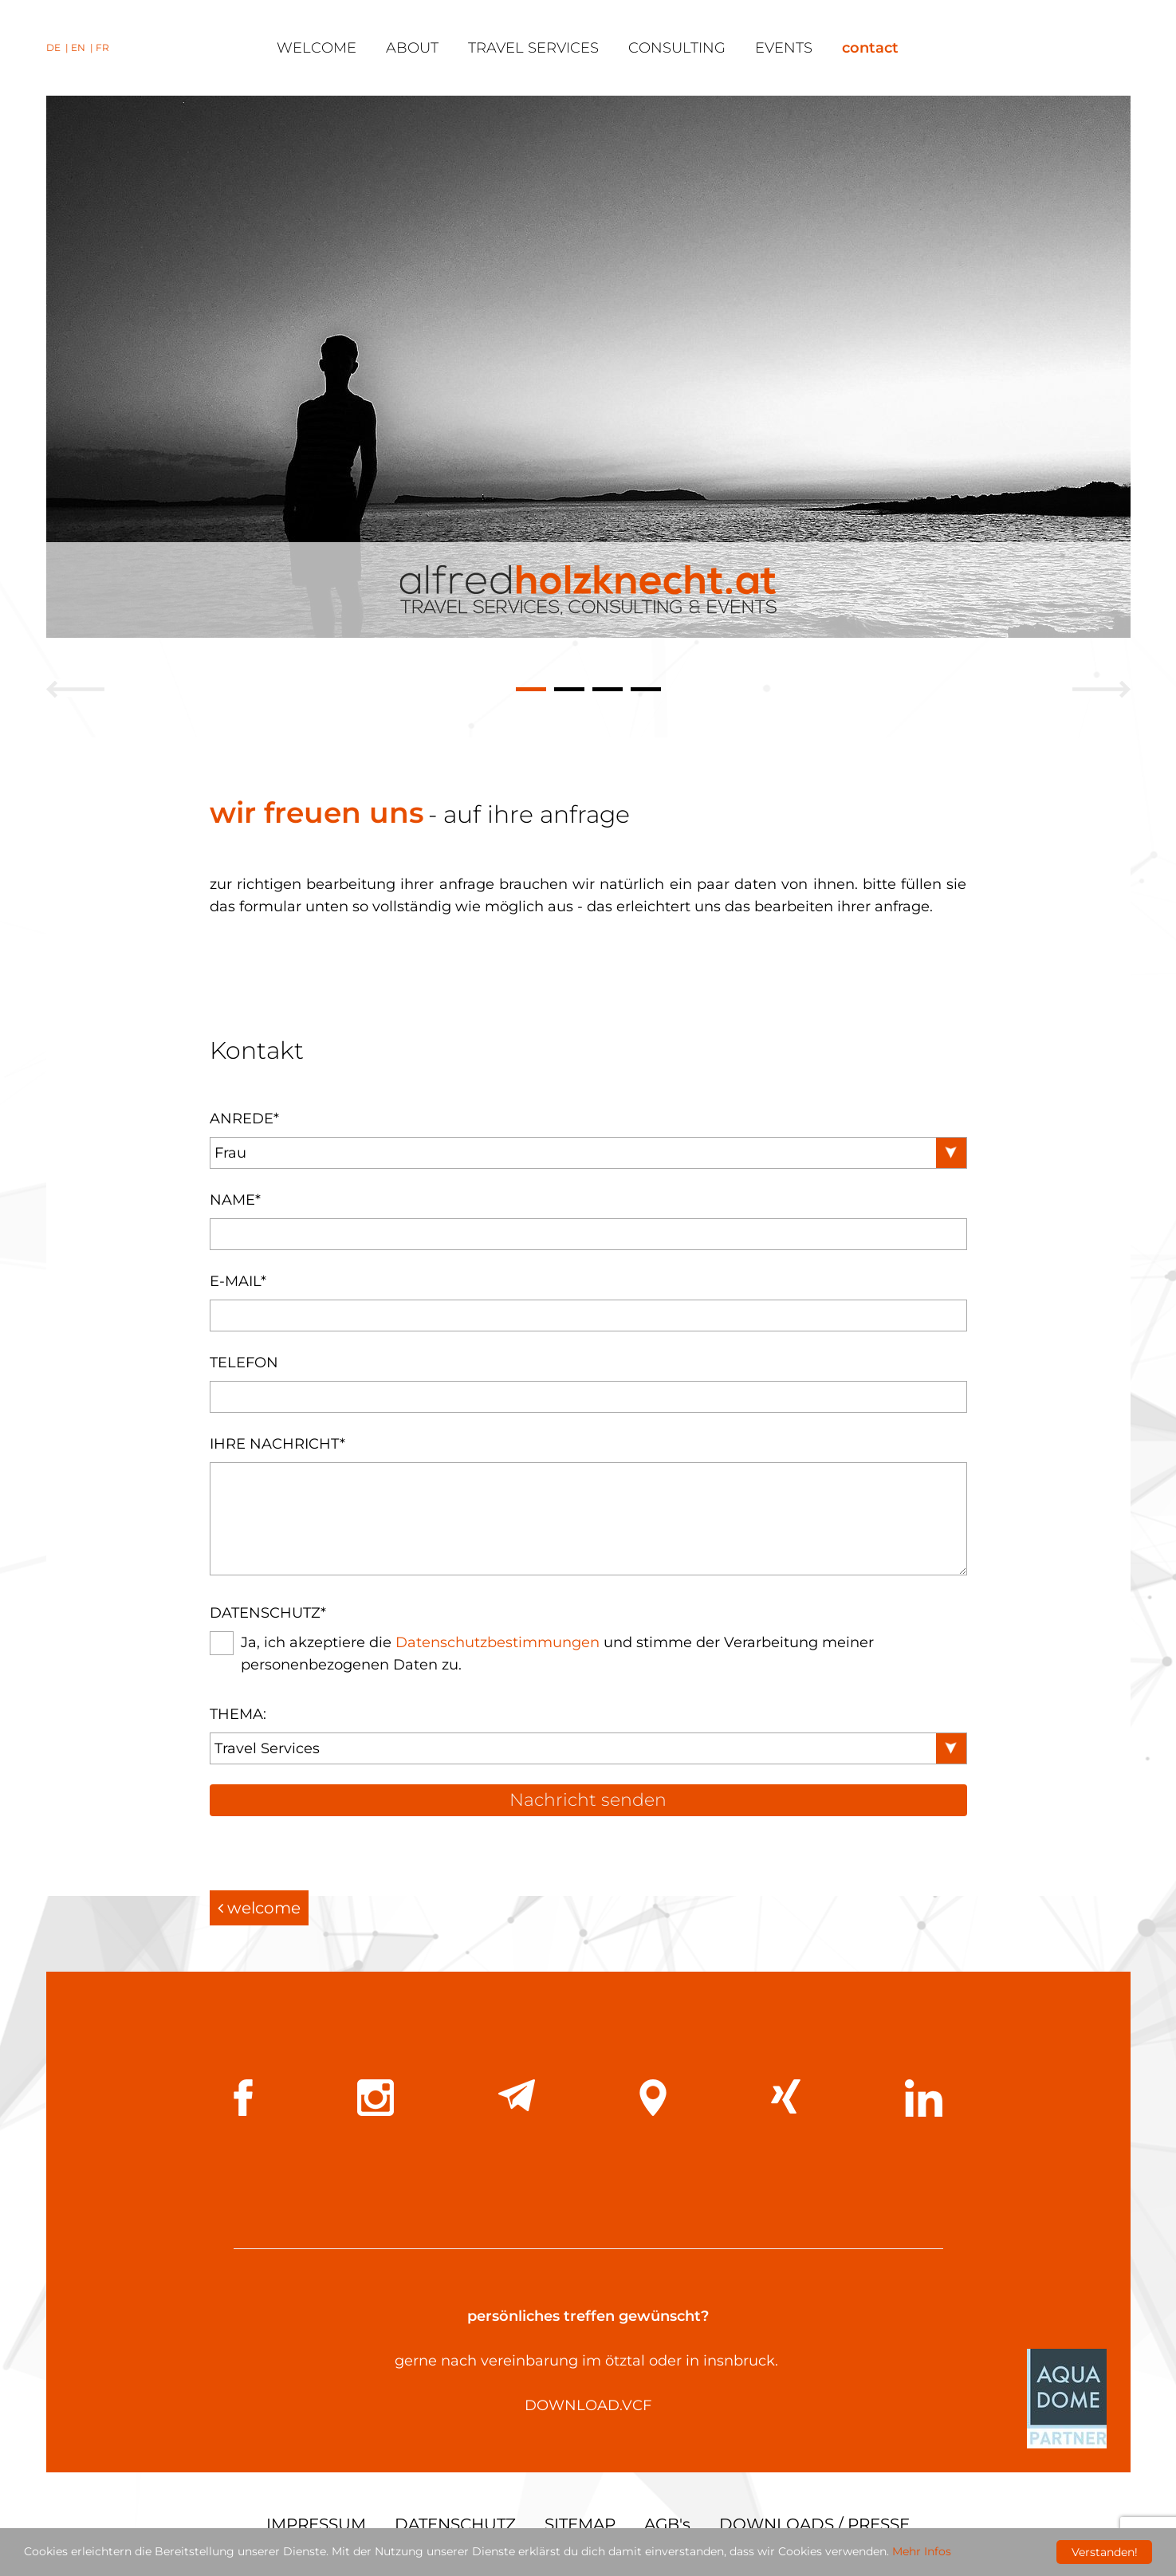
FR (102, 47)
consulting (677, 48)
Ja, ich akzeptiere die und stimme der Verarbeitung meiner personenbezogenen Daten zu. (557, 1653)
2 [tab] (569, 691)
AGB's (667, 2524)
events (783, 48)
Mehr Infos (921, 2553)
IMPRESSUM (316, 2524)
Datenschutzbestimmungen (497, 1642)
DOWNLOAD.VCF (588, 2405)
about (412, 48)
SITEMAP (580, 2524)
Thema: (238, 1714)
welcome (316, 48)
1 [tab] (531, 691)
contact (870, 48)
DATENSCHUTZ (455, 2524)
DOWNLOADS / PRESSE (814, 2524)
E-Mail (238, 1281)
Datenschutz (268, 1613)
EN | (83, 47)
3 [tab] (607, 691)
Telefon (244, 1362)
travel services (533, 48)
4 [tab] (646, 691)
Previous (75, 688)
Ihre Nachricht (277, 1444)
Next (1101, 688)
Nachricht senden (588, 1800)
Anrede (244, 1118)
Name (235, 1200)
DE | (58, 47)
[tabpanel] (588, 367)
